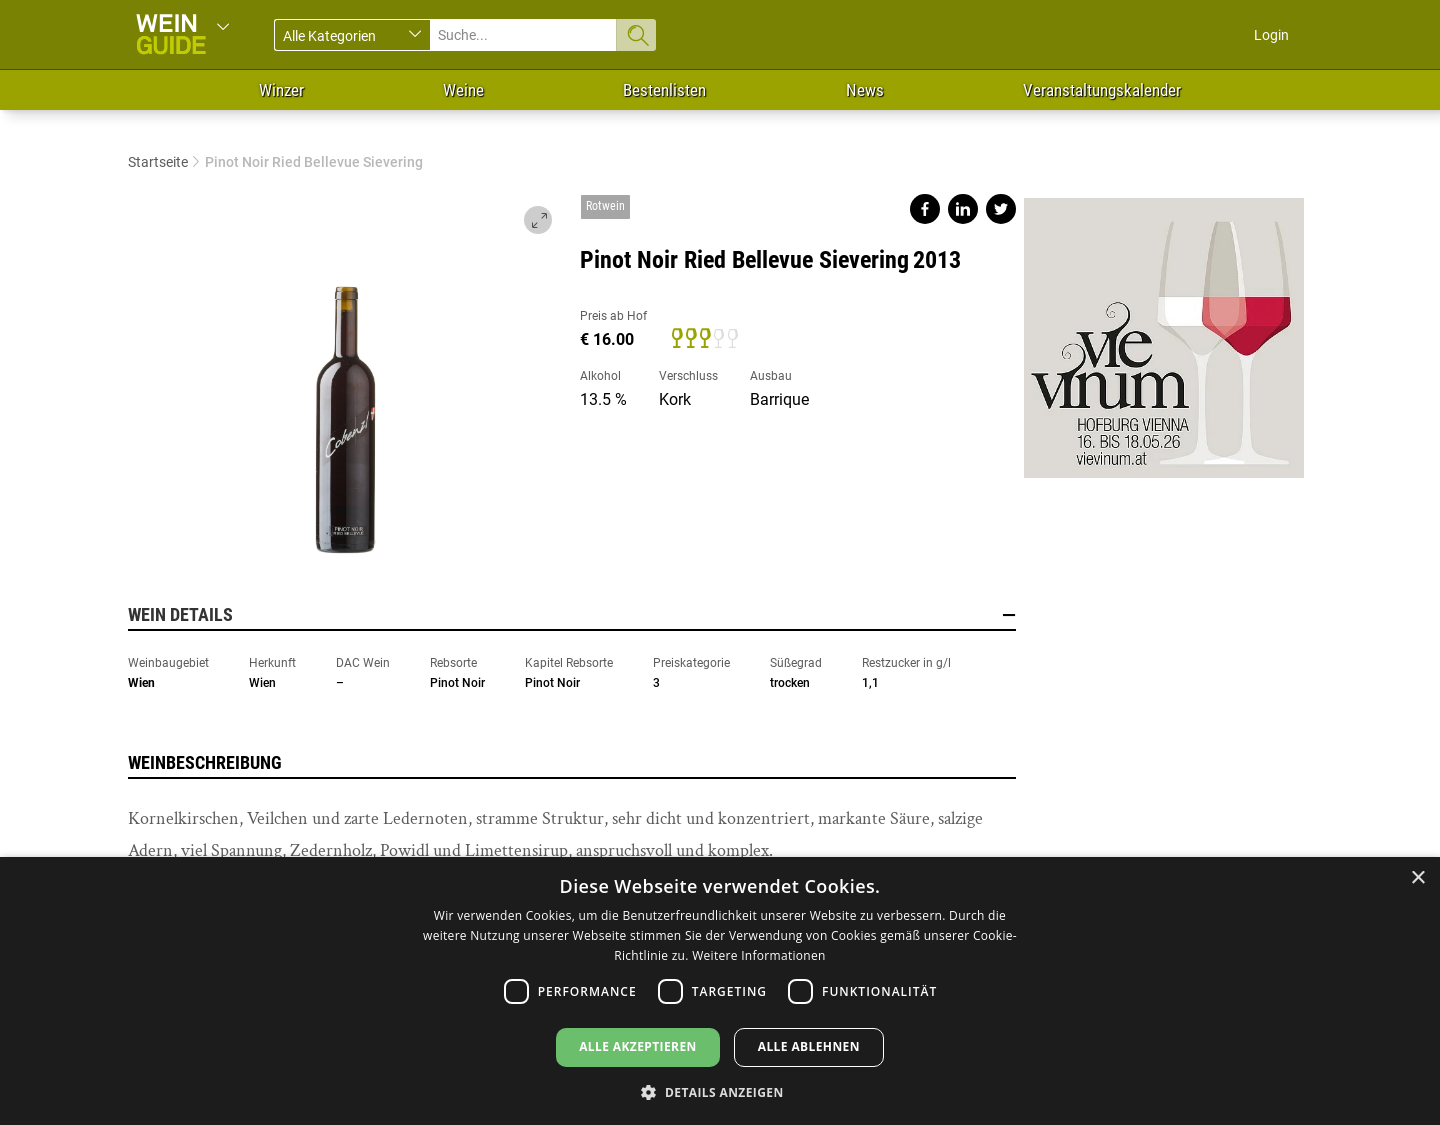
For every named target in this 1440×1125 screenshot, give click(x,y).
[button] (719, 1091)
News (865, 90)
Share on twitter (1001, 209)
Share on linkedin (963, 209)
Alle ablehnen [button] (809, 1046)
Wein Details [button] (572, 615)
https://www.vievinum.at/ (1164, 330)
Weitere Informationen (759, 955)
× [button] (1417, 878)
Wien (141, 683)
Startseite (158, 162)
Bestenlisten (664, 90)
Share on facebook (925, 209)
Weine (463, 90)
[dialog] (720, 991)
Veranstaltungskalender (1102, 90)
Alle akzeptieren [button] (638, 1046)
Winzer (281, 90)
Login (1271, 35)
